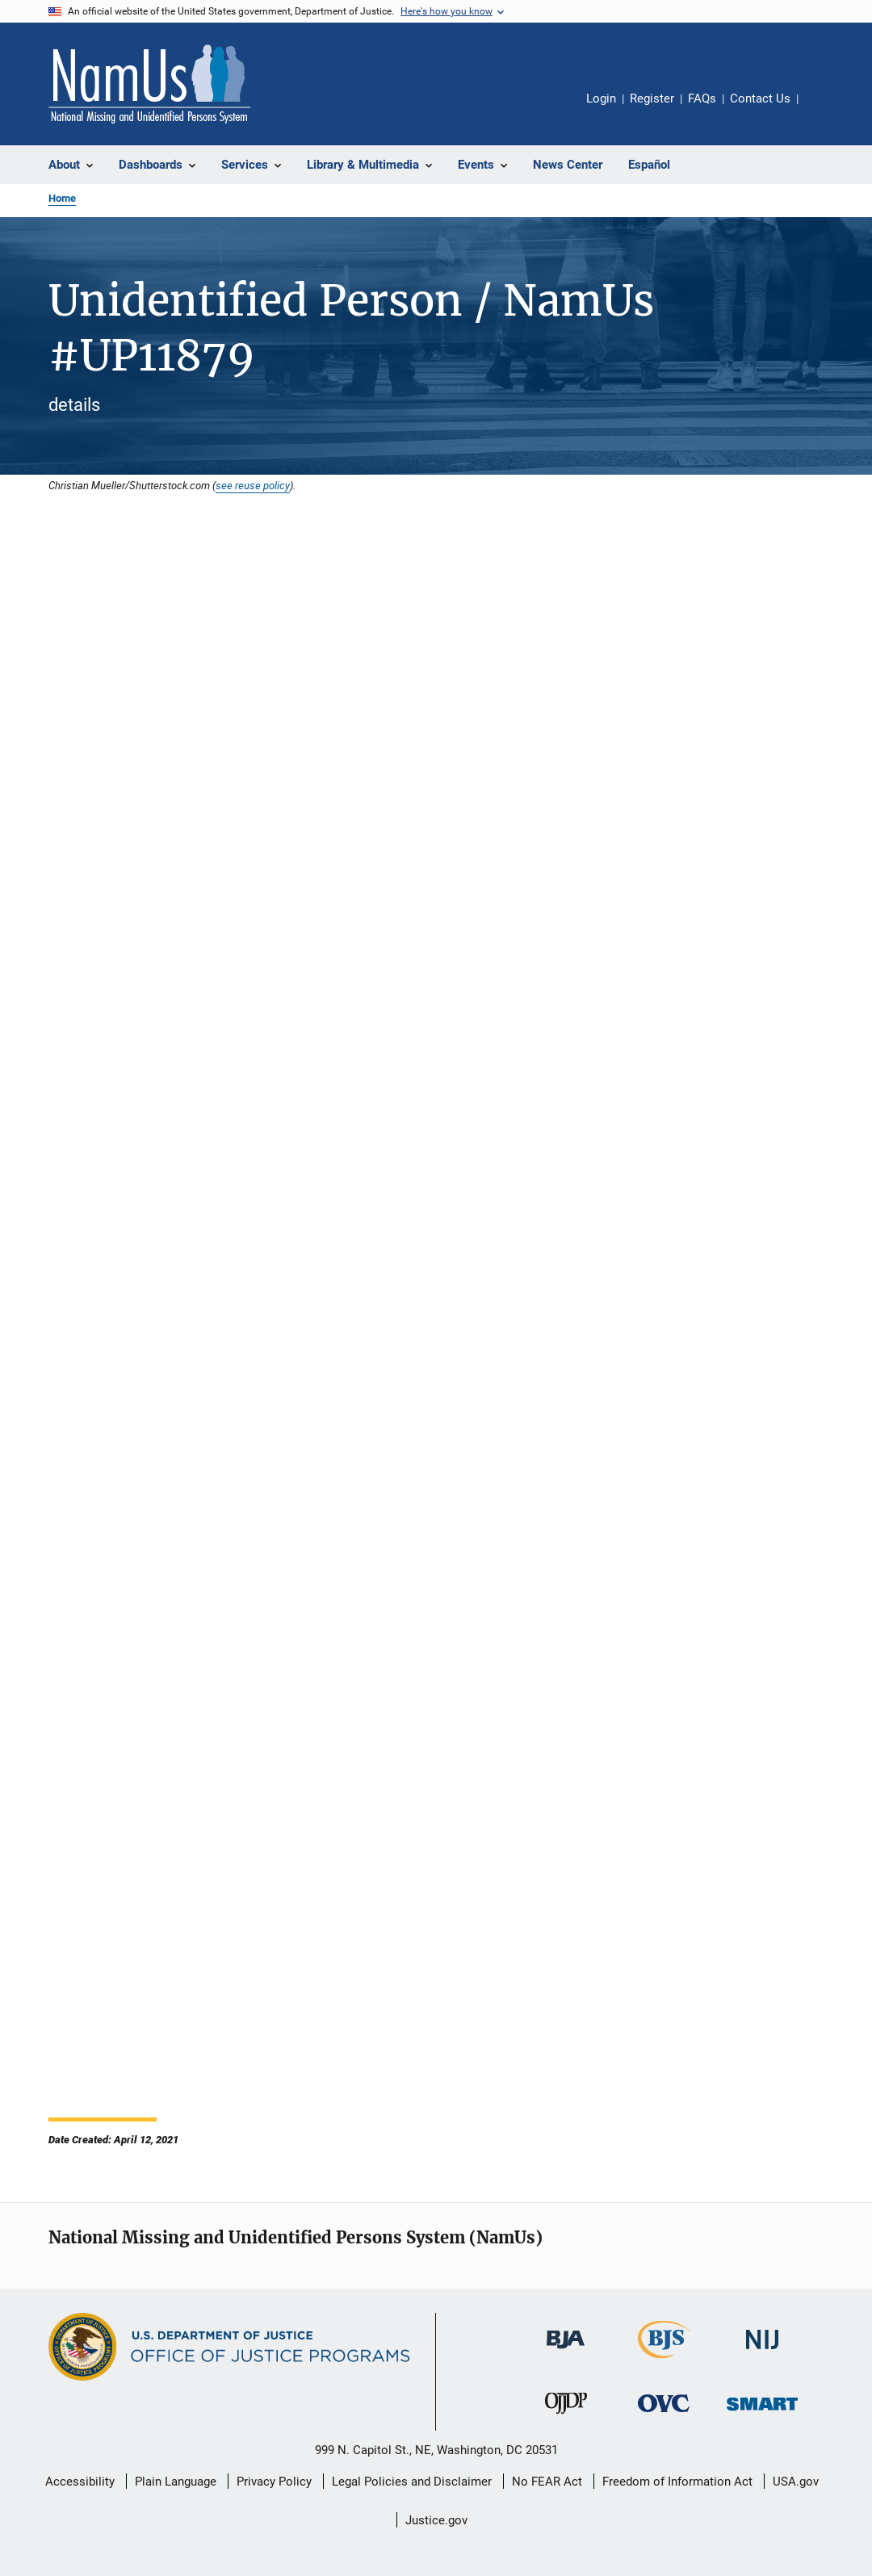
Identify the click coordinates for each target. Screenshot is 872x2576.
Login (601, 98)
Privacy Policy (274, 2481)
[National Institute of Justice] (762, 2351)
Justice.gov (436, 2520)
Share (823, 109)
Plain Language (175, 2481)
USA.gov (796, 2481)
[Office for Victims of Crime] (664, 2415)
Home (62, 198)
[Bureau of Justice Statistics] (664, 2361)
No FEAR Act (547, 2481)
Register (652, 98)
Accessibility (80, 2481)
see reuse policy (253, 485)
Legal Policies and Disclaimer (412, 2481)
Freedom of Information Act (677, 2481)
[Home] (149, 84)
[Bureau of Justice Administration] (566, 2351)
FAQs (702, 98)
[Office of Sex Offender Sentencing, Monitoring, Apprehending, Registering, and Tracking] (762, 2413)
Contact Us (760, 98)
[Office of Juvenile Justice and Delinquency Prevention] (566, 2417)
